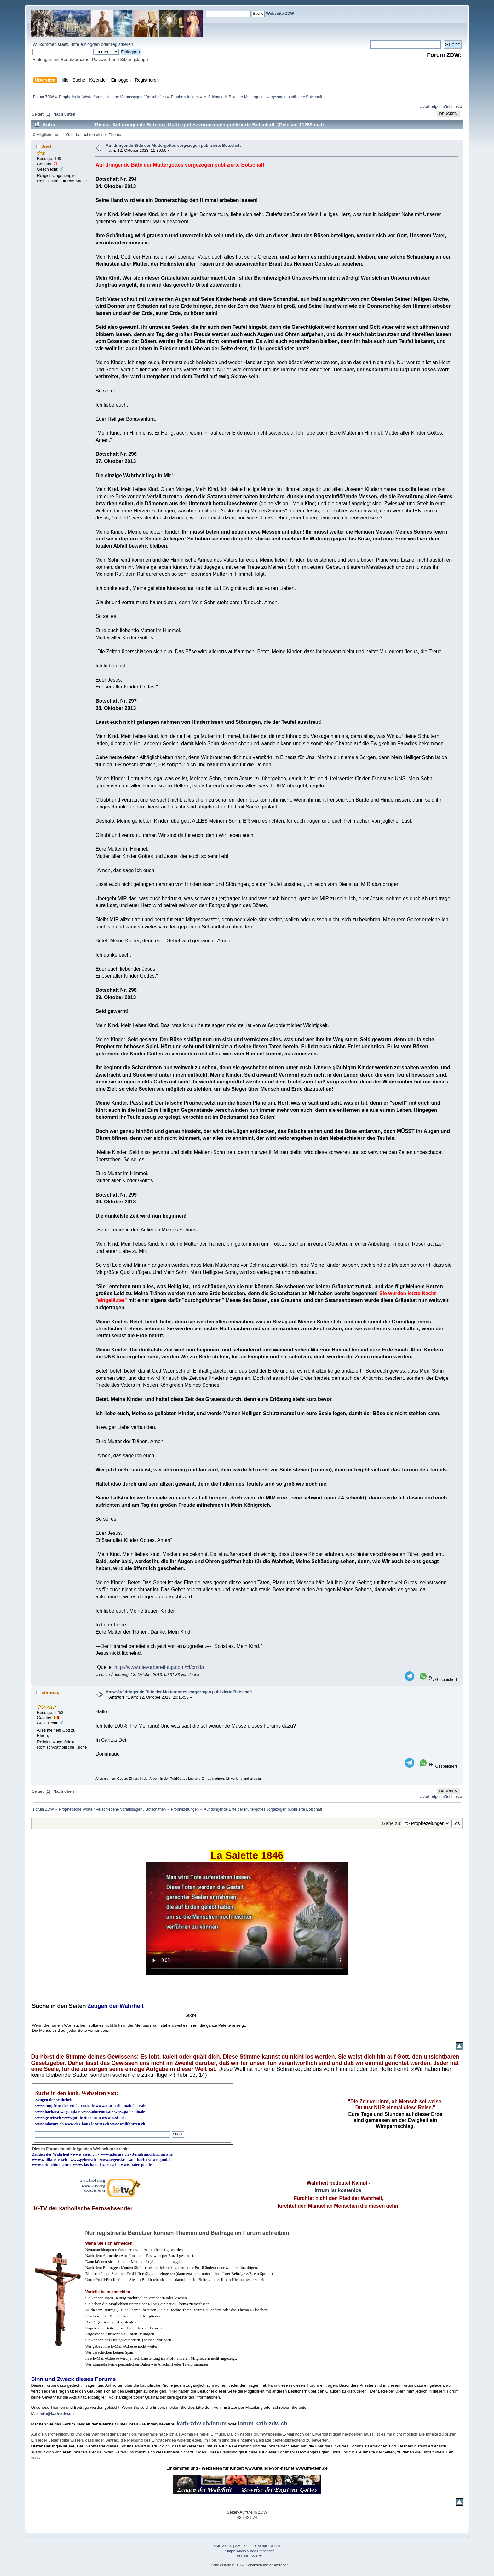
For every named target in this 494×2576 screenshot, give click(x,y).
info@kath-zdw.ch (56, 2413)
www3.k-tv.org (92, 2180)
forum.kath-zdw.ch (262, 2423)
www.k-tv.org (93, 2186)
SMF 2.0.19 (223, 2546)
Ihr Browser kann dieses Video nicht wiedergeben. (247, 1918)
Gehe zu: (391, 1823)
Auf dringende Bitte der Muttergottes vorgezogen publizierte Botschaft (173, 145)
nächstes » (452, 106)
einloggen (90, 44)
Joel (46, 146)
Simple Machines (271, 2546)
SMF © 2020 (245, 2546)
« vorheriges (430, 106)
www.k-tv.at (94, 2191)
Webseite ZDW (280, 13)
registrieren (122, 44)
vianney (51, 1692)
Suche (40, 2006)
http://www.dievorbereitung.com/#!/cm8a (159, 1667)
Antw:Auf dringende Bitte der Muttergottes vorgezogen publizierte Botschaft (179, 1691)
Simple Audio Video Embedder (249, 2551)
